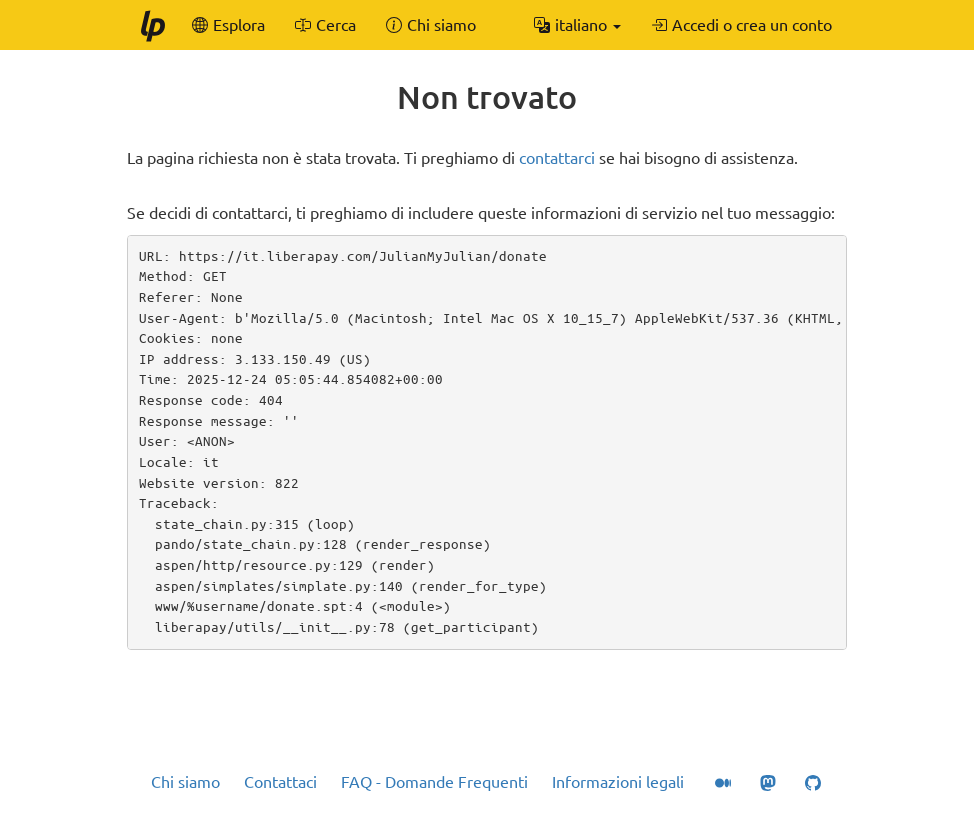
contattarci (557, 158)
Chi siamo (185, 782)
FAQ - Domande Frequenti (434, 782)
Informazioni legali (618, 782)
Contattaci (280, 782)
